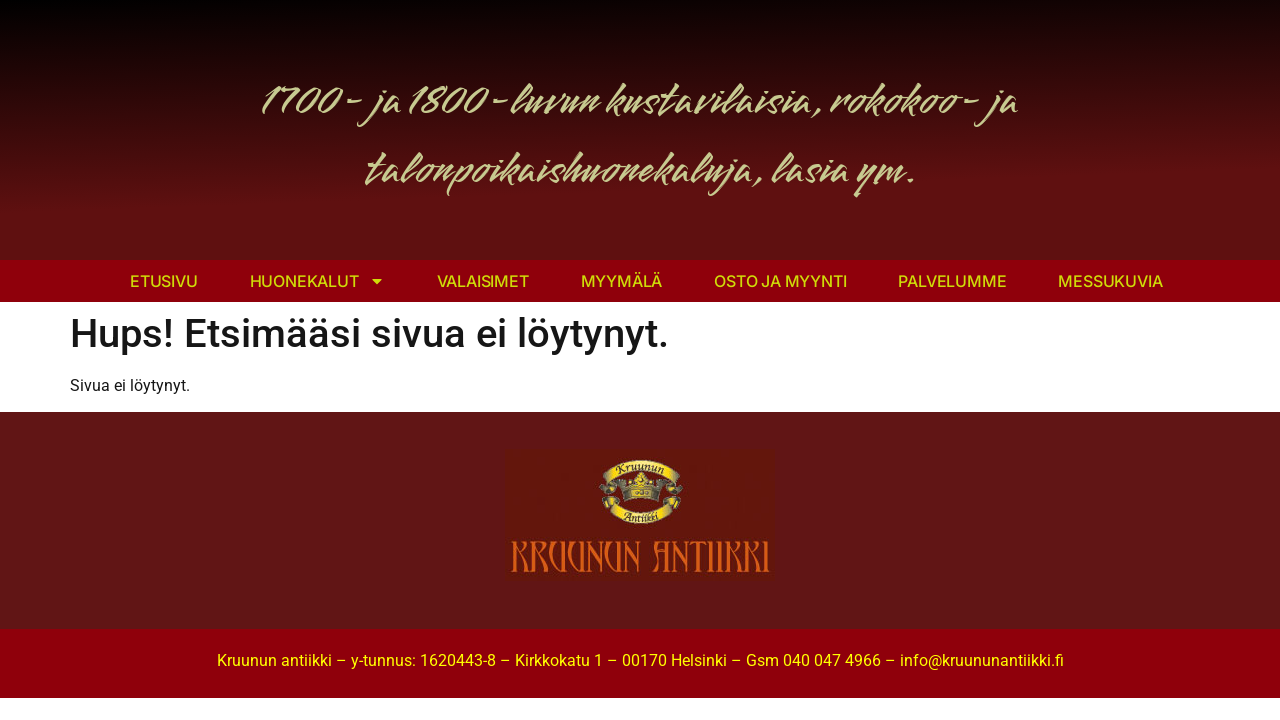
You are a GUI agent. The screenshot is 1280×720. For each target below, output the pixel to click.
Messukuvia (1110, 281)
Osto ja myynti (780, 281)
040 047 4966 (832, 660)
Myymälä (622, 281)
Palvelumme (952, 281)
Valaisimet (483, 281)
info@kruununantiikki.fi (982, 660)
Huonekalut (317, 281)
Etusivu (164, 281)
